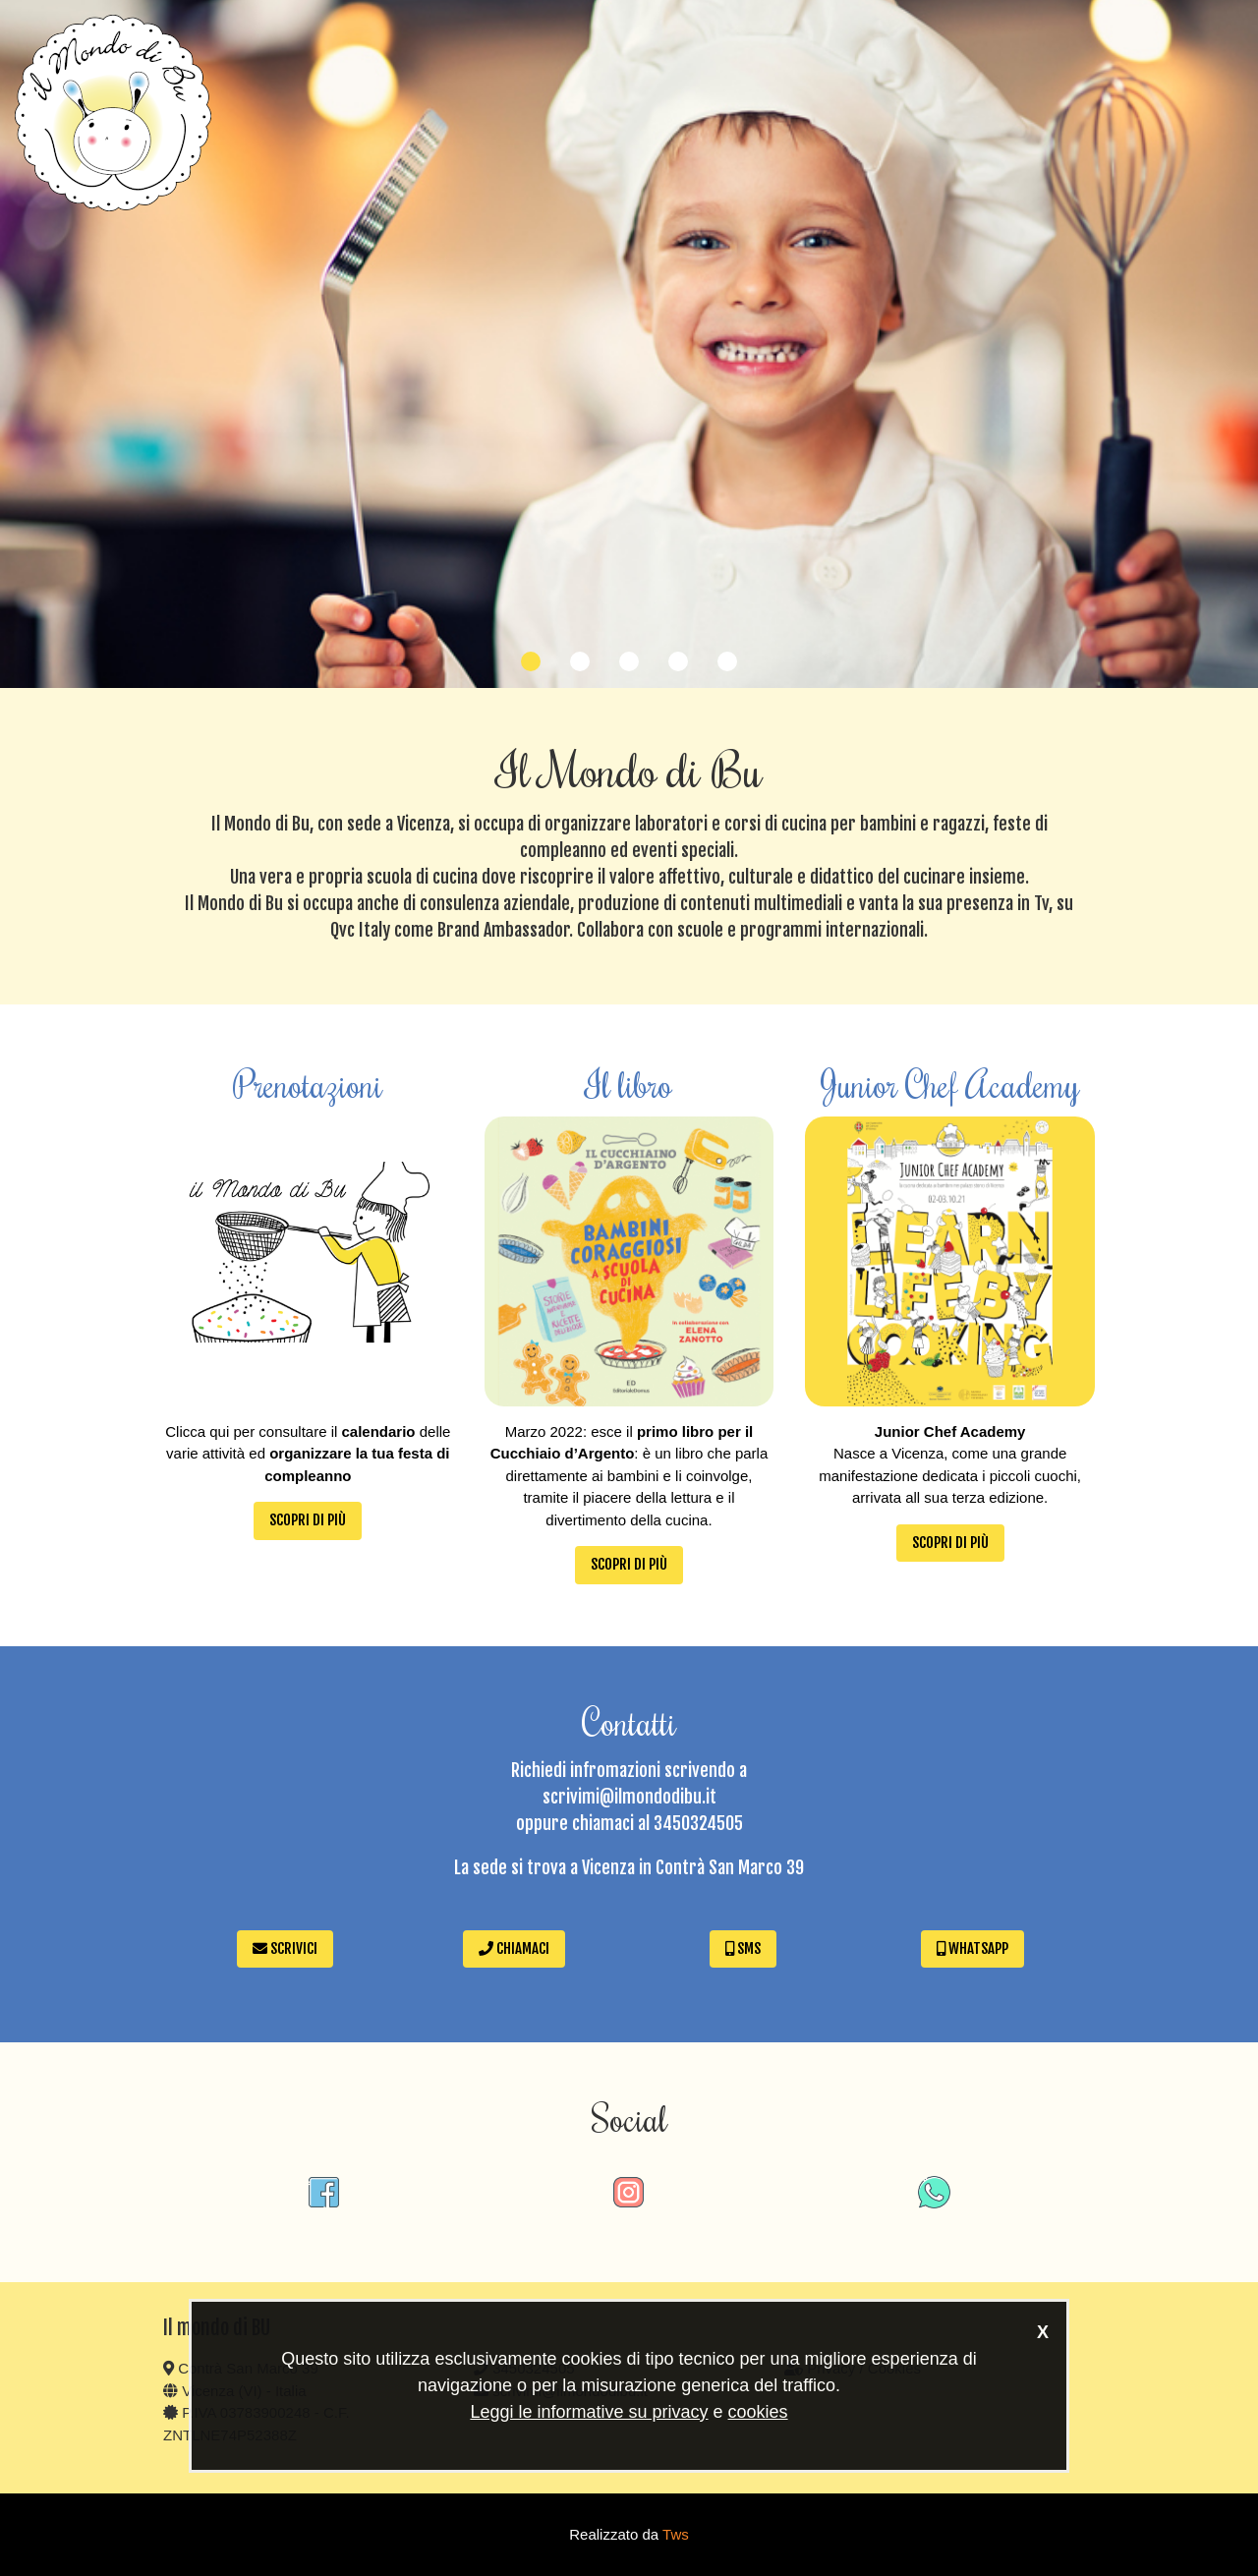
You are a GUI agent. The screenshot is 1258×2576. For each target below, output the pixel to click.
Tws (675, 2534)
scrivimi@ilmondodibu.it (629, 1796)
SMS (743, 1948)
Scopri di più (307, 1520)
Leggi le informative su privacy (589, 2412)
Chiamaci (514, 1948)
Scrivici (285, 1948)
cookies (758, 2412)
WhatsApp (972, 1948)
